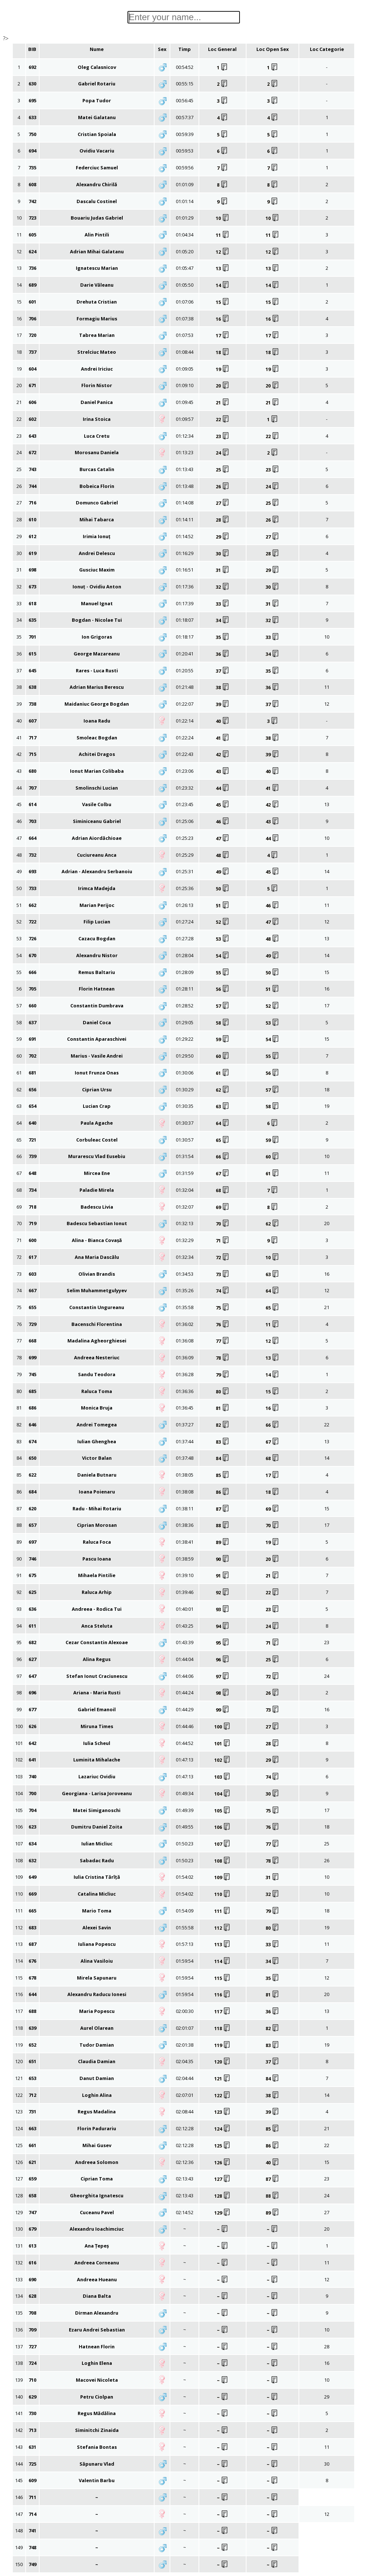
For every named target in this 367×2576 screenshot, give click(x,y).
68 (222, 1190)
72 (222, 1257)
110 (222, 1894)
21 (222, 402)
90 (222, 1559)
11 (222, 235)
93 (222, 1609)
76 (222, 1324)
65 (222, 1140)
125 (222, 2145)
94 (222, 1626)
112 (222, 1928)
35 (222, 637)
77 (222, 1341)
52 (222, 922)
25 (222, 469)
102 (222, 1760)
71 (222, 1240)
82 (222, 1425)
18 (222, 352)
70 (222, 1223)
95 (222, 1642)
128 (222, 2196)
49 (222, 871)
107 (222, 1844)
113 (222, 1944)
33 (222, 603)
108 (222, 1860)
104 (222, 1793)
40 (222, 721)
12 (222, 252)
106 (222, 1827)
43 (222, 771)
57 (222, 1006)
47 (222, 838)
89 (222, 1542)
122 (222, 2095)
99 (222, 1709)
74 (222, 1290)
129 (222, 2212)
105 (222, 1810)
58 (222, 1022)
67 (222, 1173)
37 (222, 671)
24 (222, 452)
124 (222, 2128)
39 (222, 704)
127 (222, 2179)
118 (222, 2028)
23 (222, 436)
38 (222, 687)
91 (222, 1575)
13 (222, 268)
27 (222, 503)
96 (222, 1659)
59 (222, 1039)
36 (222, 654)
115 (222, 1978)
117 (222, 2011)
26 (222, 486)
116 (222, 1994)
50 (222, 888)
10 (222, 218)
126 (222, 2162)
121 (222, 2078)
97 (222, 1676)
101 (222, 1743)
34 (222, 620)
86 (222, 1492)
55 (222, 972)
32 (222, 587)
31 (222, 570)
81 (222, 1408)
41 (222, 738)
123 (222, 2112)
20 (222, 385)
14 (222, 285)
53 (222, 939)
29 (222, 536)
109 (222, 1877)
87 (222, 1509)
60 (222, 1056)
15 (222, 302)
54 (222, 955)
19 (222, 369)
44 (222, 788)
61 (222, 1073)
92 (222, 1592)
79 (222, 1374)
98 (222, 1693)
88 (222, 1525)
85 (222, 1475)
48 (222, 855)
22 (222, 419)
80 (222, 1391)
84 (222, 1458)
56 (222, 989)
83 (222, 1441)
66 (222, 1156)
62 (222, 1090)
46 (222, 821)
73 (222, 1274)
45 (222, 804)
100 (222, 1726)
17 (222, 335)
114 (222, 1961)
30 (222, 553)
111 (222, 1911)
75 (222, 1307)
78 (222, 1358)
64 (222, 1123)
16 (222, 319)
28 (222, 520)
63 (222, 1106)
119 (222, 2045)
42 (222, 754)
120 (222, 2061)
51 (222, 905)
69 (222, 1207)
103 (222, 1777)
